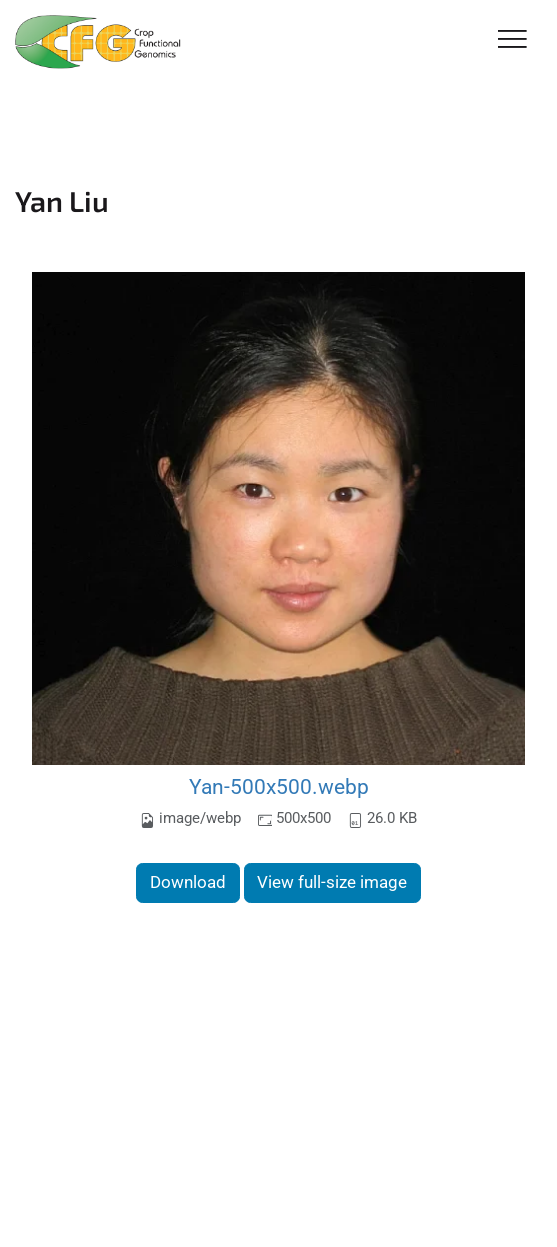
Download (188, 882)
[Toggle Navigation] (512, 40)
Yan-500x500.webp (279, 786)
